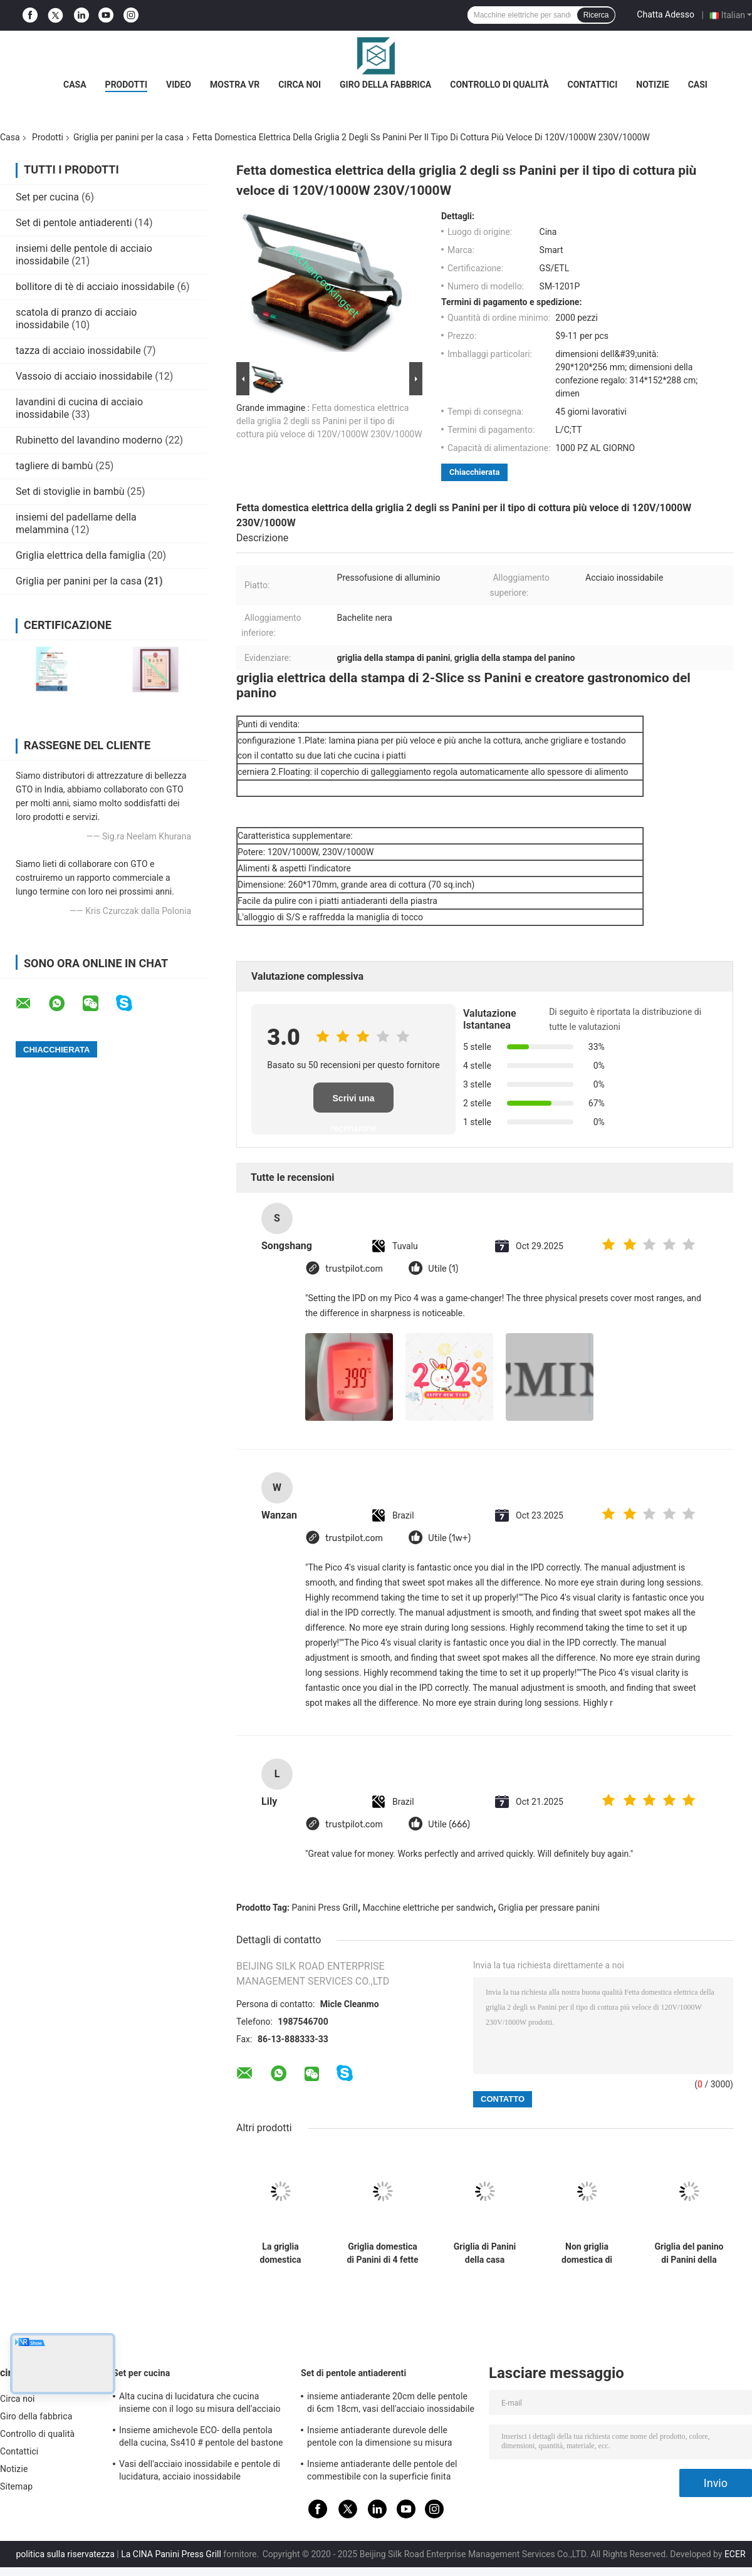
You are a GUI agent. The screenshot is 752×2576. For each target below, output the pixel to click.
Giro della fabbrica (385, 85)
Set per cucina (47, 197)
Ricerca (596, 15)
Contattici (593, 85)
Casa (74, 85)
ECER (735, 2554)
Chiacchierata (474, 472)
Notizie (652, 85)
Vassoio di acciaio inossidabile (84, 376)
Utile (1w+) (449, 1538)
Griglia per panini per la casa (128, 137)
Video (178, 85)
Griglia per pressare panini (549, 1908)
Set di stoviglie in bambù (70, 491)
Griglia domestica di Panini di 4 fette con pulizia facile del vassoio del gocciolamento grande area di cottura (382, 2253)
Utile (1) (443, 1269)
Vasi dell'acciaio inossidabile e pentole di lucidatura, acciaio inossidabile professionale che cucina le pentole (199, 2472)
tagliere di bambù (54, 466)
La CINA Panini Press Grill (171, 2554)
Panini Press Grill (325, 1908)
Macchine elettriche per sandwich (428, 1908)
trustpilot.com (354, 1269)
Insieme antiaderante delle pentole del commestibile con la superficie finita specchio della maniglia (382, 2472)
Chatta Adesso (665, 14)
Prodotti (126, 85)
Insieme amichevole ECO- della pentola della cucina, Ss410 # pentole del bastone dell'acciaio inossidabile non (201, 2438)
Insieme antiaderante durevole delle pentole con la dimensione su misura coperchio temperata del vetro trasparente (390, 2438)
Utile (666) (449, 1824)
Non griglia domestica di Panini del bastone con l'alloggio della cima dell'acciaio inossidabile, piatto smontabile (587, 2253)
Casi (698, 85)
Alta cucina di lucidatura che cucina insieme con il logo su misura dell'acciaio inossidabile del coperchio (200, 2404)
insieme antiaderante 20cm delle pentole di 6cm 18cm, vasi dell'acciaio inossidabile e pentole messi (390, 2404)
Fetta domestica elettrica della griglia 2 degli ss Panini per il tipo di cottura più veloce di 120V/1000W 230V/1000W (329, 421)
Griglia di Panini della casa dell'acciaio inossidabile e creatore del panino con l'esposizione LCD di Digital (485, 2253)
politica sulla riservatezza (65, 2554)
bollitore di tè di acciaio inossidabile (95, 287)
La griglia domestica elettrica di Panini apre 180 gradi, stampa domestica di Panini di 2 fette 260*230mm (280, 2253)
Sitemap (16, 2486)
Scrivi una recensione (353, 1103)
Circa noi (299, 85)
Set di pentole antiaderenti (74, 223)
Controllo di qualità (499, 85)
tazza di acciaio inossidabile (78, 350)
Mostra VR (234, 85)
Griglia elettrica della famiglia (80, 555)
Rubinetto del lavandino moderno (89, 440)
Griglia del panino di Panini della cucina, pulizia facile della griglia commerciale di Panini (689, 2253)
